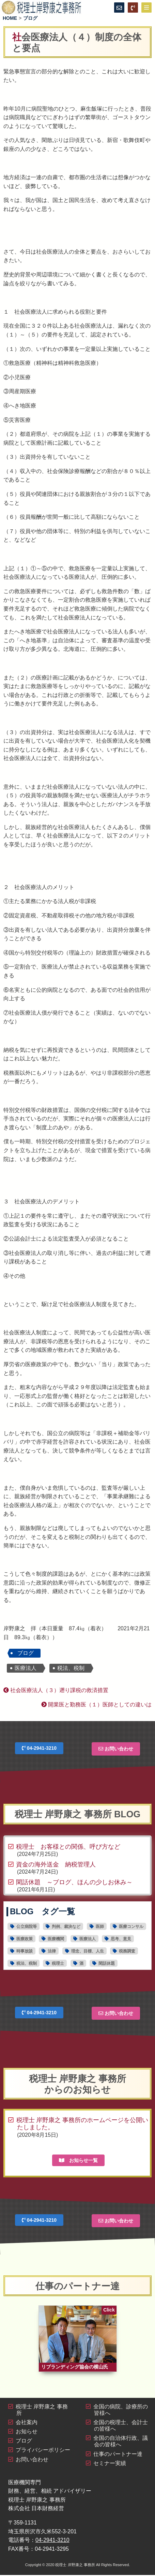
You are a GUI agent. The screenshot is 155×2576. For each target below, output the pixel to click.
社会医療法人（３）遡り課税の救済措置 (55, 1690)
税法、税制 (70, 1668)
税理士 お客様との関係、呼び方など (68, 1846)
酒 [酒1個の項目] (81, 1963)
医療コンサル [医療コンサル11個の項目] (131, 1926)
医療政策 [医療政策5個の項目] (24, 1938)
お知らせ (26, 2432)
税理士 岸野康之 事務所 (75, 2566)
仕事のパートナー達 (117, 2455)
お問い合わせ (115, 1748)
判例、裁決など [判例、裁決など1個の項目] (66, 1926)
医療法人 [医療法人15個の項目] (87, 1938)
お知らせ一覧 (78, 2160)
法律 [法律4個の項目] (52, 1951)
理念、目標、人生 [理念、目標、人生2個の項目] (87, 1951)
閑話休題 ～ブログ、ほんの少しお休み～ (74, 1882)
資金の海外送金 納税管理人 (56, 1864)
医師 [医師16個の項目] (100, 1926)
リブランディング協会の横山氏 (74, 2368)
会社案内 (26, 2423)
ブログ (25, 1653)
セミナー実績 (109, 2464)
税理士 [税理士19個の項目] (58, 1963)
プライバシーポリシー (43, 2451)
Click (108, 2310)
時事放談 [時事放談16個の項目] (24, 1951)
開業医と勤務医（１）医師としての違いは (96, 1704)
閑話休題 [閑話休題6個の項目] (106, 1963)
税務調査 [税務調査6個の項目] (127, 1951)
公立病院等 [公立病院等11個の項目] (26, 1926)
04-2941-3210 (39, 1748)
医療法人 (25, 1668)
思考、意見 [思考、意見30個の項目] (121, 1938)
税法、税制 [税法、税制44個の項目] (26, 1963)
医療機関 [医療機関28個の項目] (56, 1938)
